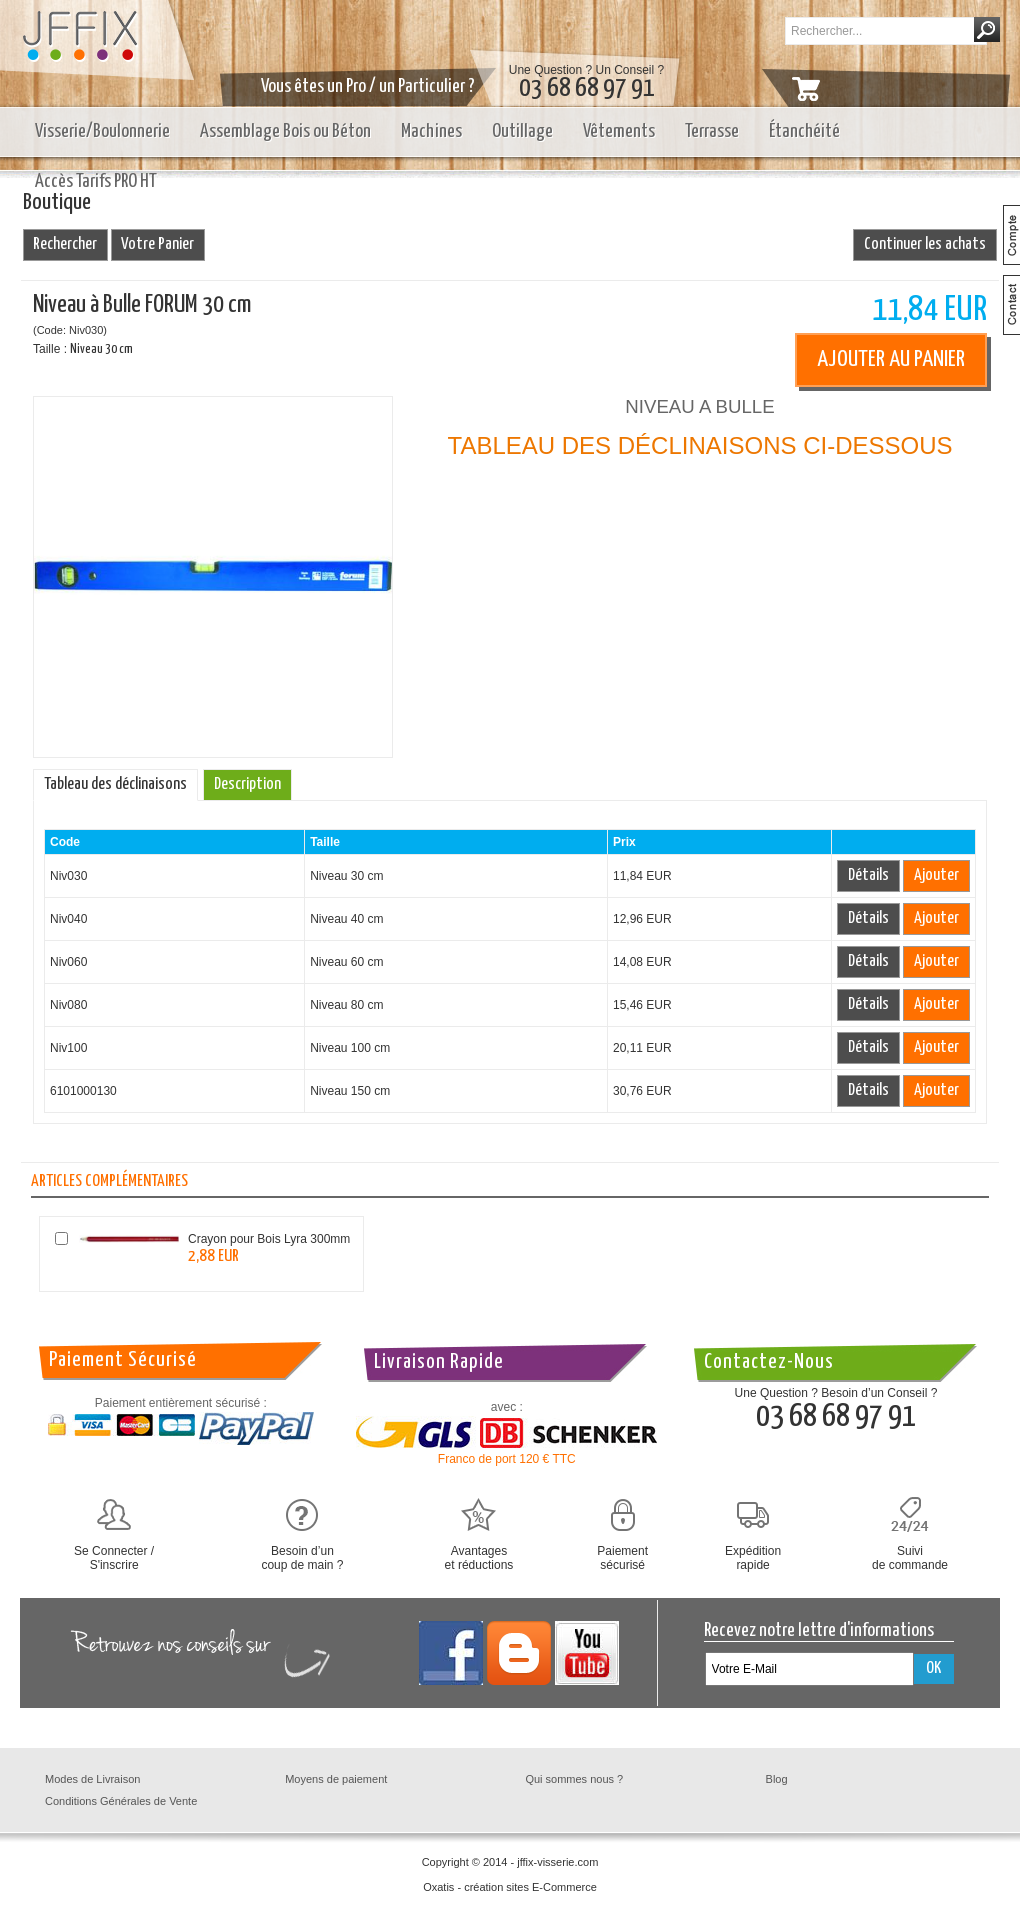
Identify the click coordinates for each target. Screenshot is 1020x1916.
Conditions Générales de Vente (121, 1801)
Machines (431, 131)
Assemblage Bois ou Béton (285, 131)
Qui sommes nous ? (574, 1779)
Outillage (522, 131)
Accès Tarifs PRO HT (96, 181)
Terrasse (712, 131)
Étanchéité (804, 131)
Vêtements (619, 131)
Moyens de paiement (336, 1779)
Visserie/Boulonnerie (102, 131)
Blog (777, 1779)
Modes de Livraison (92, 1779)
